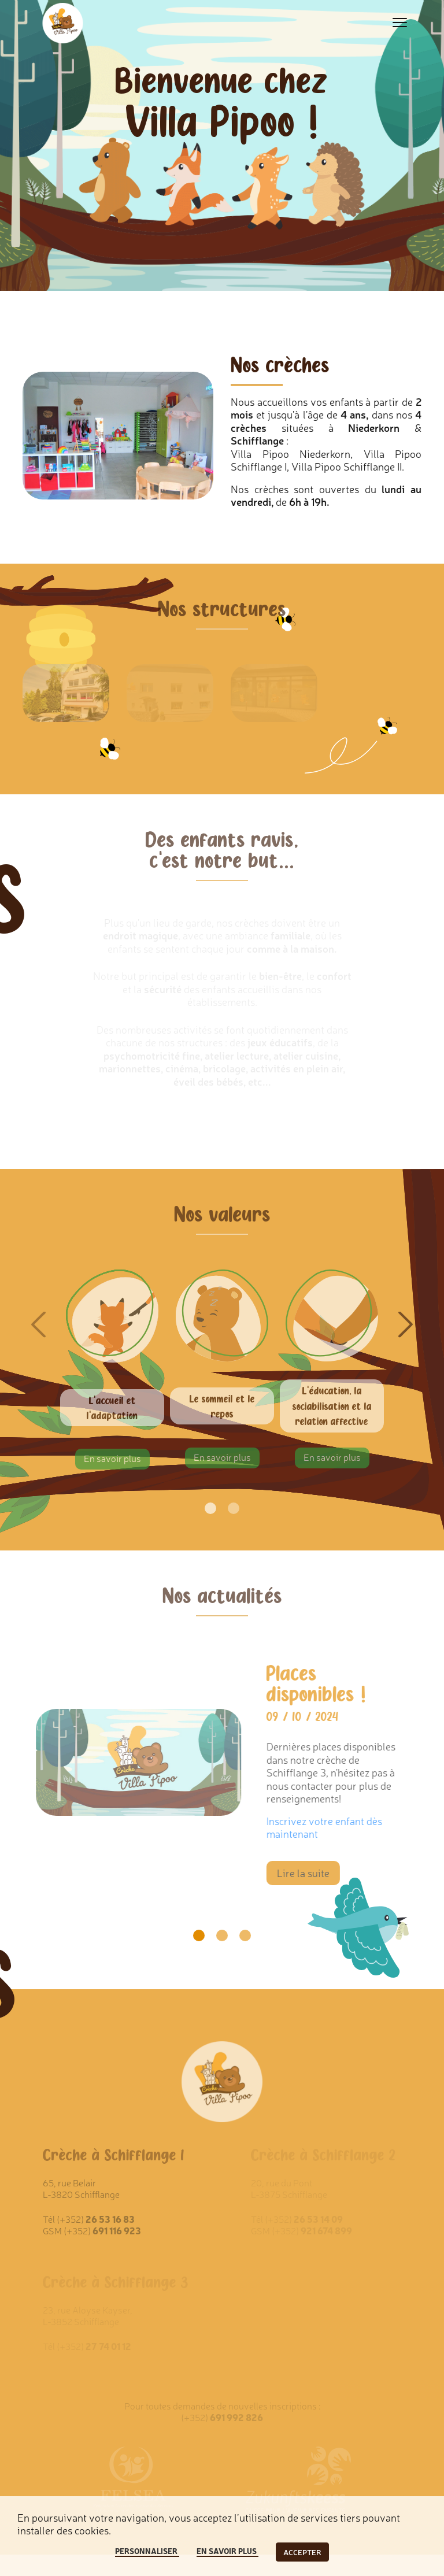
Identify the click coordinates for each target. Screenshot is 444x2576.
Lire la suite (310, 1872)
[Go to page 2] (233, 1508)
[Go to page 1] (210, 1508)
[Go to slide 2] (222, 1935)
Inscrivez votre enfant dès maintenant (331, 1827)
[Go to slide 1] (199, 1935)
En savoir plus (112, 1458)
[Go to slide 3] (245, 1935)
